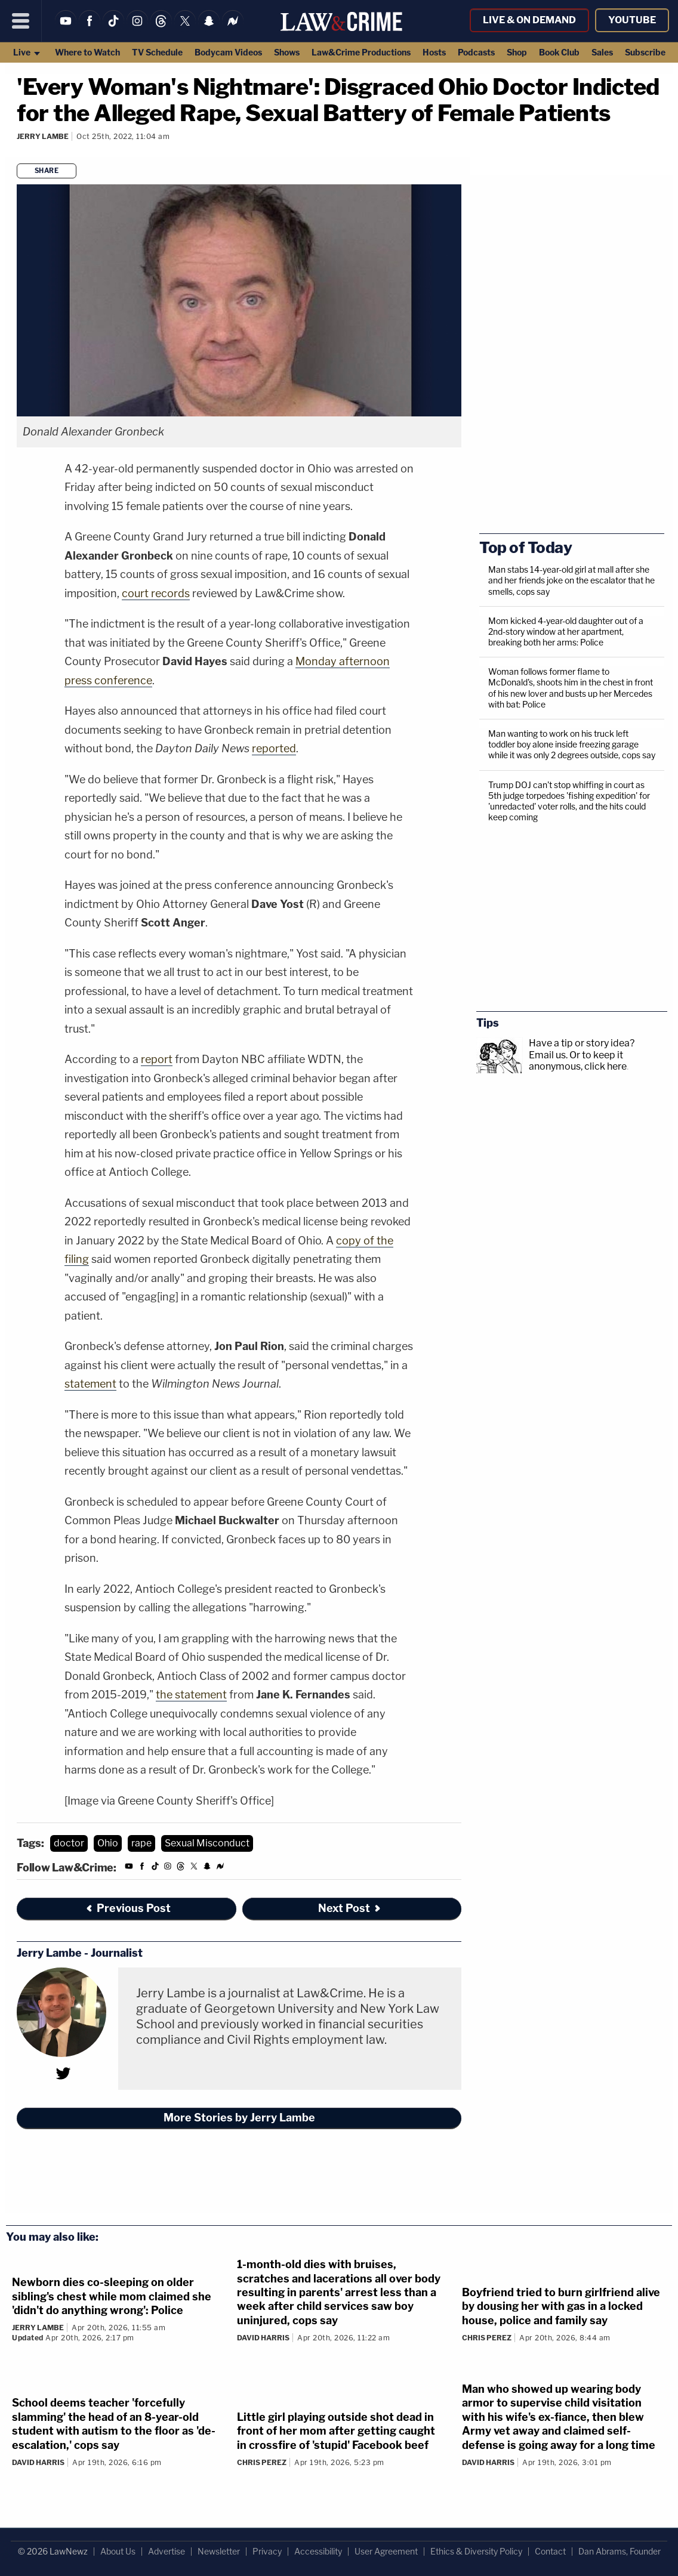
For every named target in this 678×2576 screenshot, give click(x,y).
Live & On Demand (529, 20)
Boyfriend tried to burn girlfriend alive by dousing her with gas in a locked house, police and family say (561, 2306)
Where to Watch (87, 52)
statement (90, 1383)
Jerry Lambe (43, 136)
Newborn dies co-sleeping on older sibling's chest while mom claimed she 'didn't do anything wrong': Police (111, 2296)
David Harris (263, 2337)
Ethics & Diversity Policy (476, 2551)
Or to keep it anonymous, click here (578, 1060)
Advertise (166, 2551)
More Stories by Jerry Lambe (239, 2117)
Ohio (107, 1843)
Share (47, 170)
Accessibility (318, 2551)
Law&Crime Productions (361, 52)
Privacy (267, 2551)
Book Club (559, 52)
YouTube (632, 20)
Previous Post (128, 1908)
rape (141, 1843)
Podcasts (476, 52)
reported (274, 748)
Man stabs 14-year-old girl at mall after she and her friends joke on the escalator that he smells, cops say (571, 580)
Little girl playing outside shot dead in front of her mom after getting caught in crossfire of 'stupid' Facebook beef (336, 2431)
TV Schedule (157, 52)
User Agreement (386, 2551)
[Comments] (18, 152)
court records (156, 593)
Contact (550, 2551)
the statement (191, 1694)
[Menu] (21, 21)
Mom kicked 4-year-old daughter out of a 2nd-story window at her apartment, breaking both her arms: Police (565, 631)
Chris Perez (486, 2337)
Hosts (434, 52)
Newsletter (219, 2551)
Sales (602, 52)
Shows (287, 52)
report (156, 1059)
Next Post (350, 1908)
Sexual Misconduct (207, 1843)
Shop (517, 52)
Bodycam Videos (228, 52)
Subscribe (645, 52)
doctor (69, 1843)
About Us (117, 2551)
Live (27, 52)
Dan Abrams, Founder (619, 2551)
